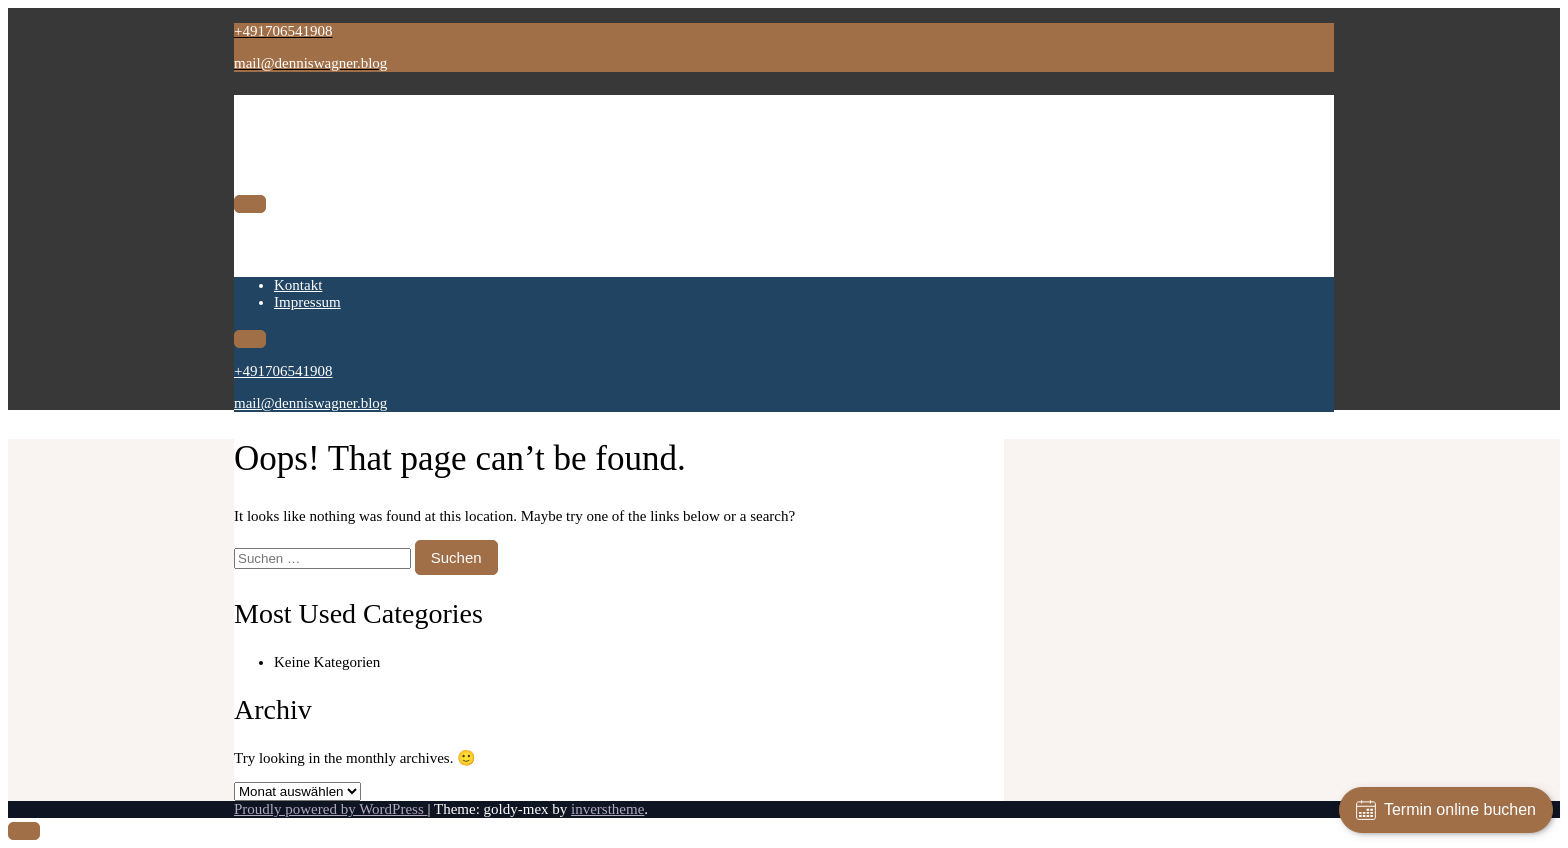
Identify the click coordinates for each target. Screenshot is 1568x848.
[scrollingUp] (24, 831)
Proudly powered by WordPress (331, 809)
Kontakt (298, 236)
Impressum (307, 253)
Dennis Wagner (341, 114)
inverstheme (607, 809)
